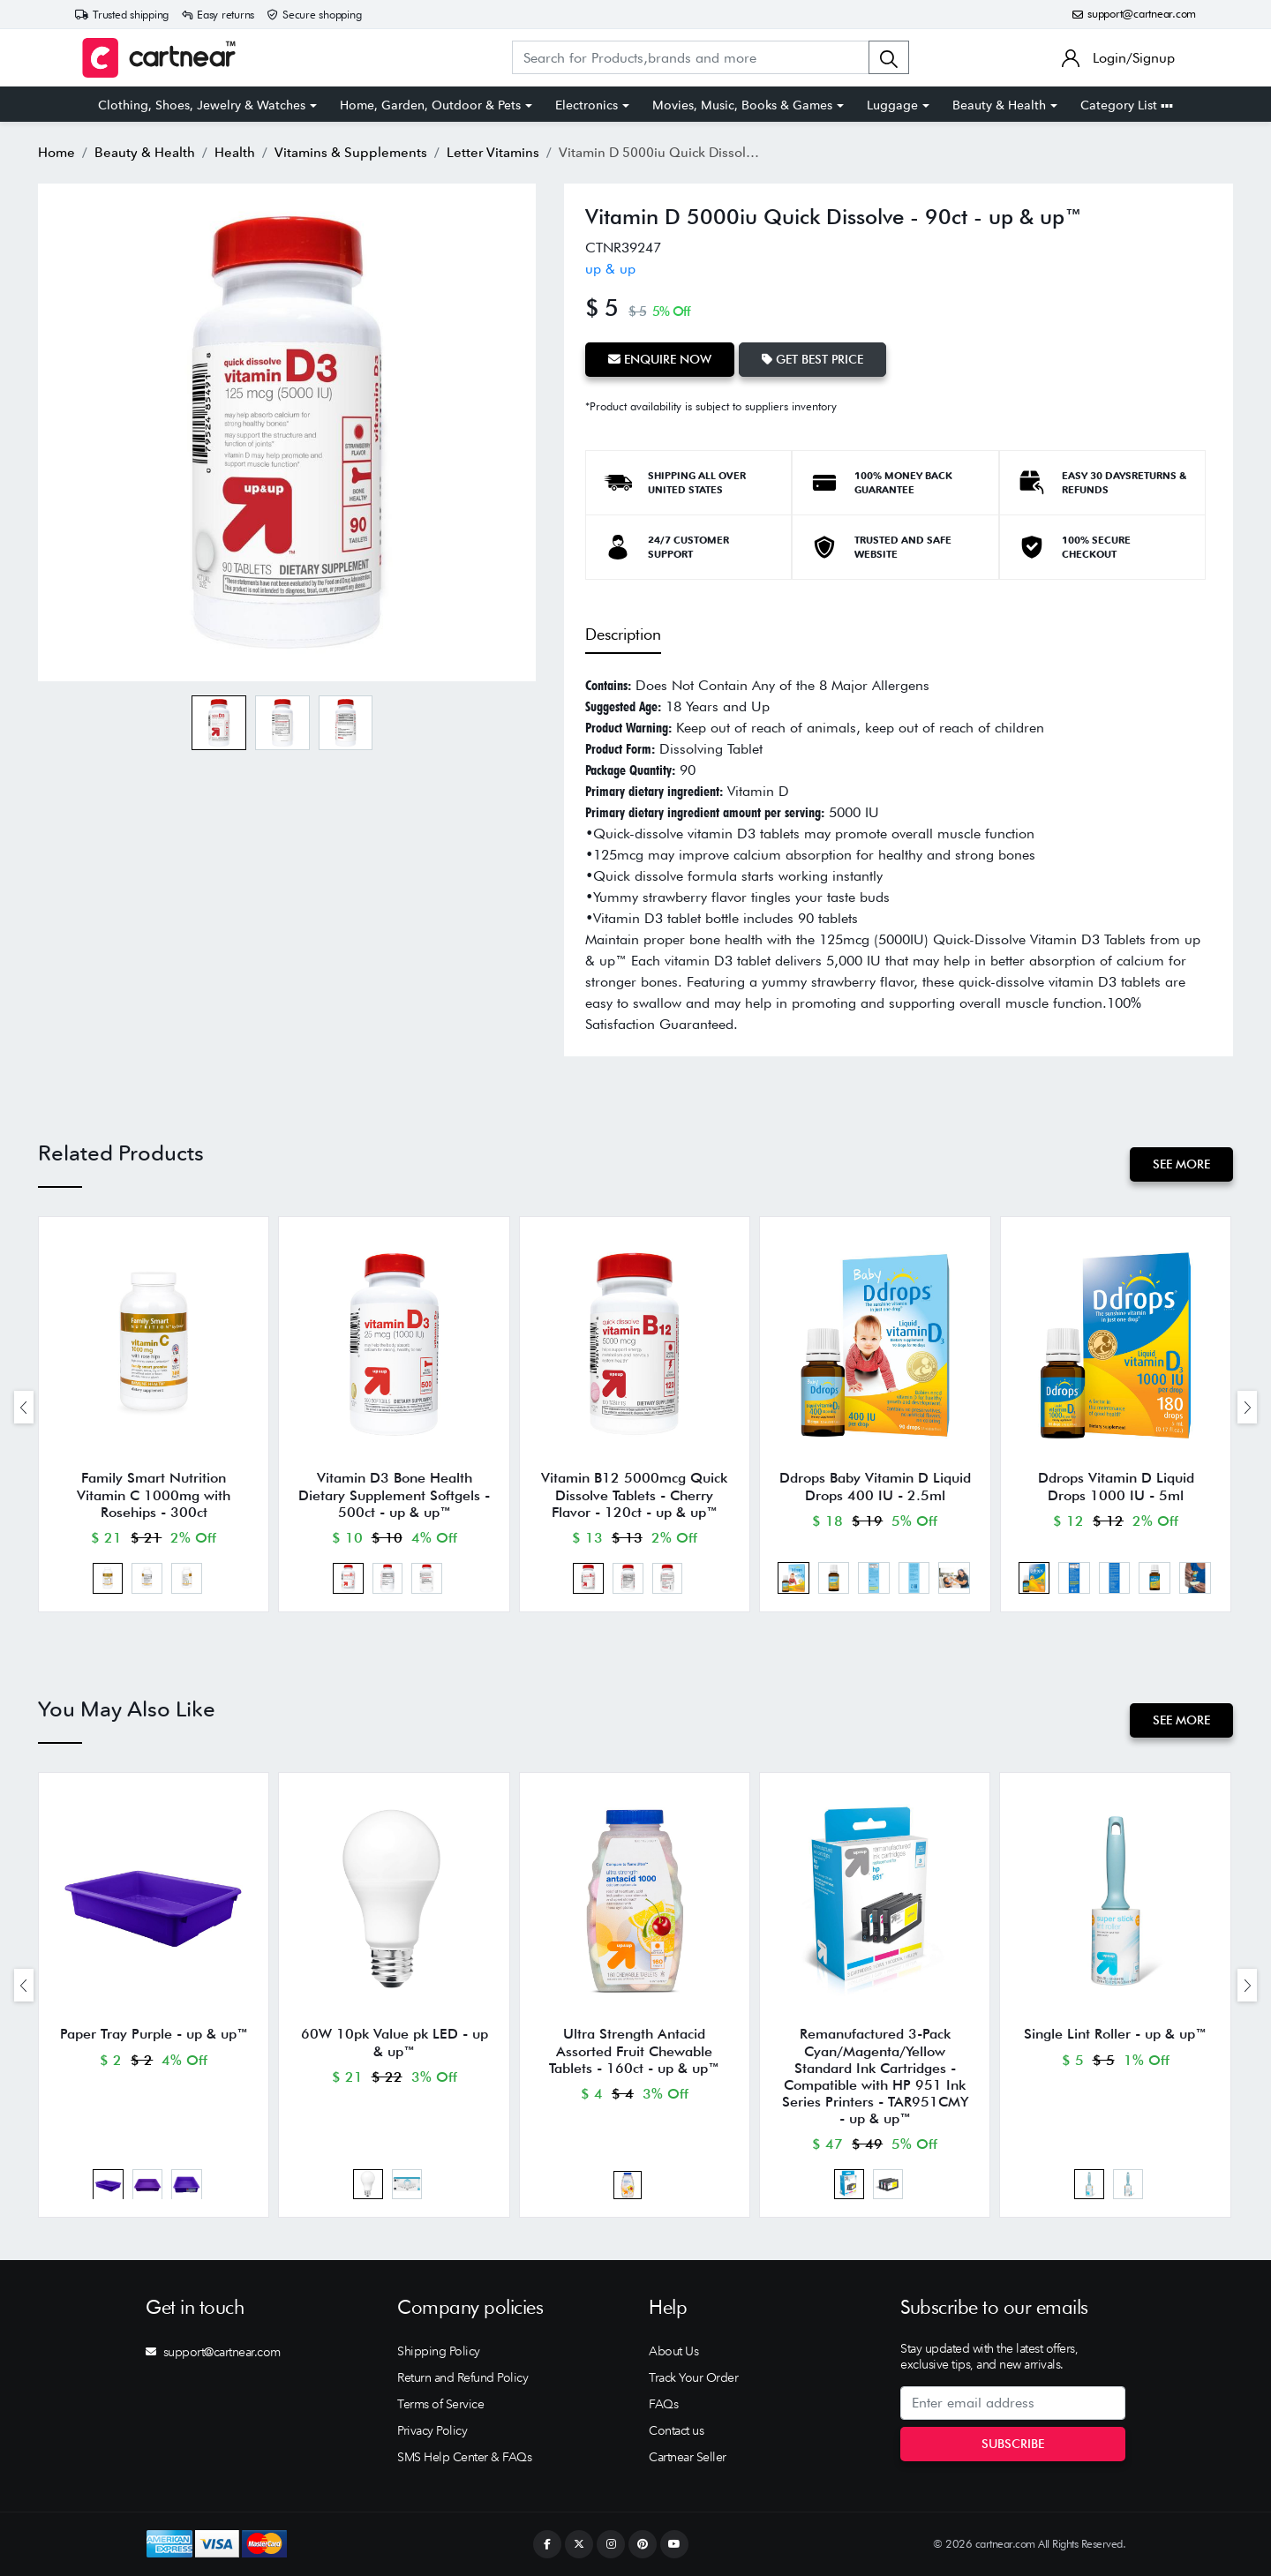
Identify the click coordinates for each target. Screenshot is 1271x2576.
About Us (673, 2351)
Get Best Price (812, 359)
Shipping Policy (438, 2351)
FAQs (663, 2404)
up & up (610, 268)
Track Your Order (693, 2377)
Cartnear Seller (687, 2457)
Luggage (892, 105)
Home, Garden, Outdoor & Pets (430, 105)
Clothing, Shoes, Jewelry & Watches (201, 105)
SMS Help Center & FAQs (464, 2457)
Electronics (586, 105)
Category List (1126, 105)
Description (623, 634)
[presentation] (24, 1407)
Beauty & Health (999, 105)
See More (1181, 1164)
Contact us (676, 2430)
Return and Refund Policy (462, 2377)
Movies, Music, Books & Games (742, 105)
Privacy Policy (432, 2430)
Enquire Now (659, 359)
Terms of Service (440, 2404)
